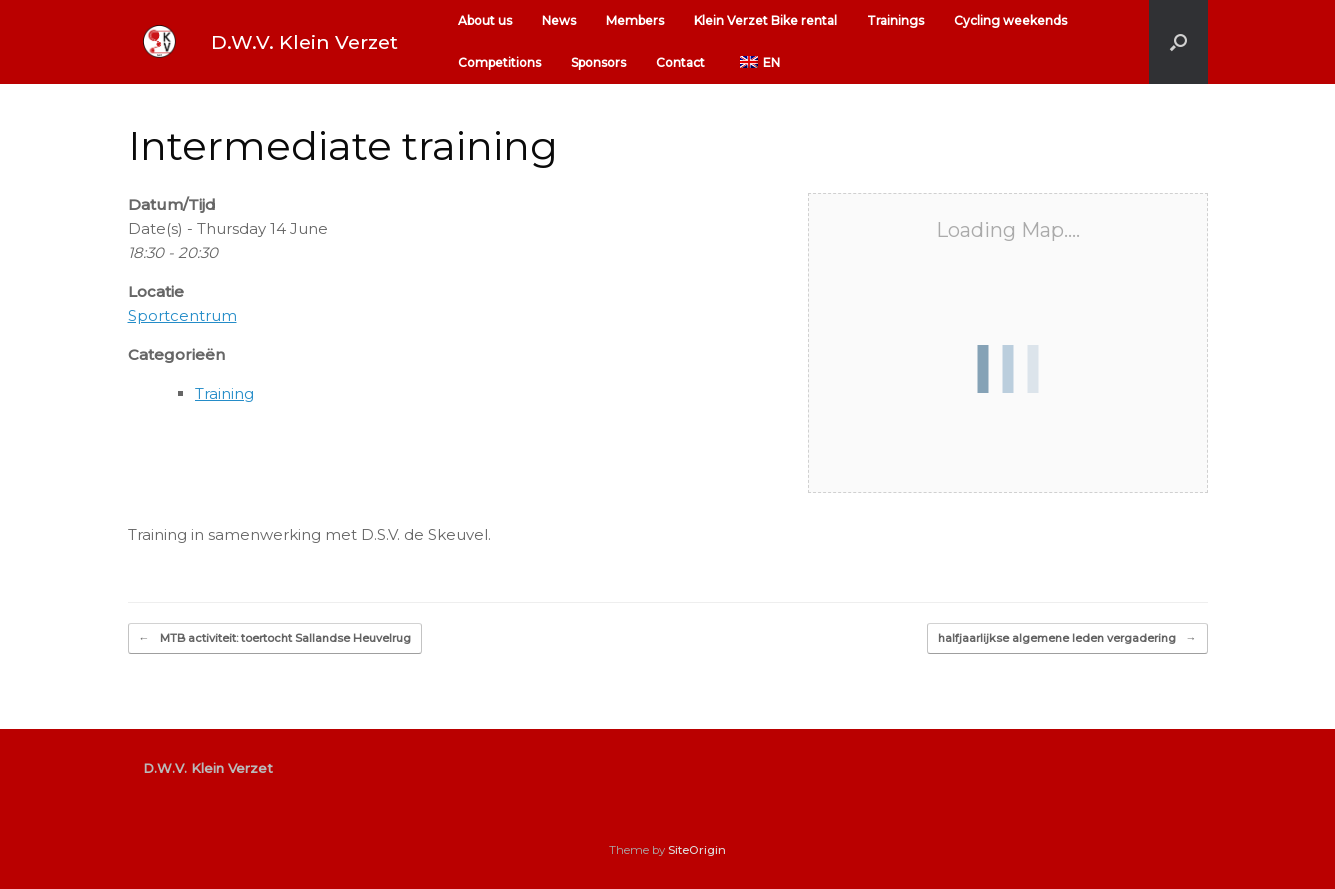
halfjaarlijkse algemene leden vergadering (1067, 638)
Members (635, 20)
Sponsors (598, 62)
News (559, 20)
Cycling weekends (1010, 20)
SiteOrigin (697, 850)
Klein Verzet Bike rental (765, 20)
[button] (1178, 42)
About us (485, 20)
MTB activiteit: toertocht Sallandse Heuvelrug (275, 638)
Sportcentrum (182, 315)
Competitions (499, 62)
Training (224, 393)
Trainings (895, 20)
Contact (680, 62)
